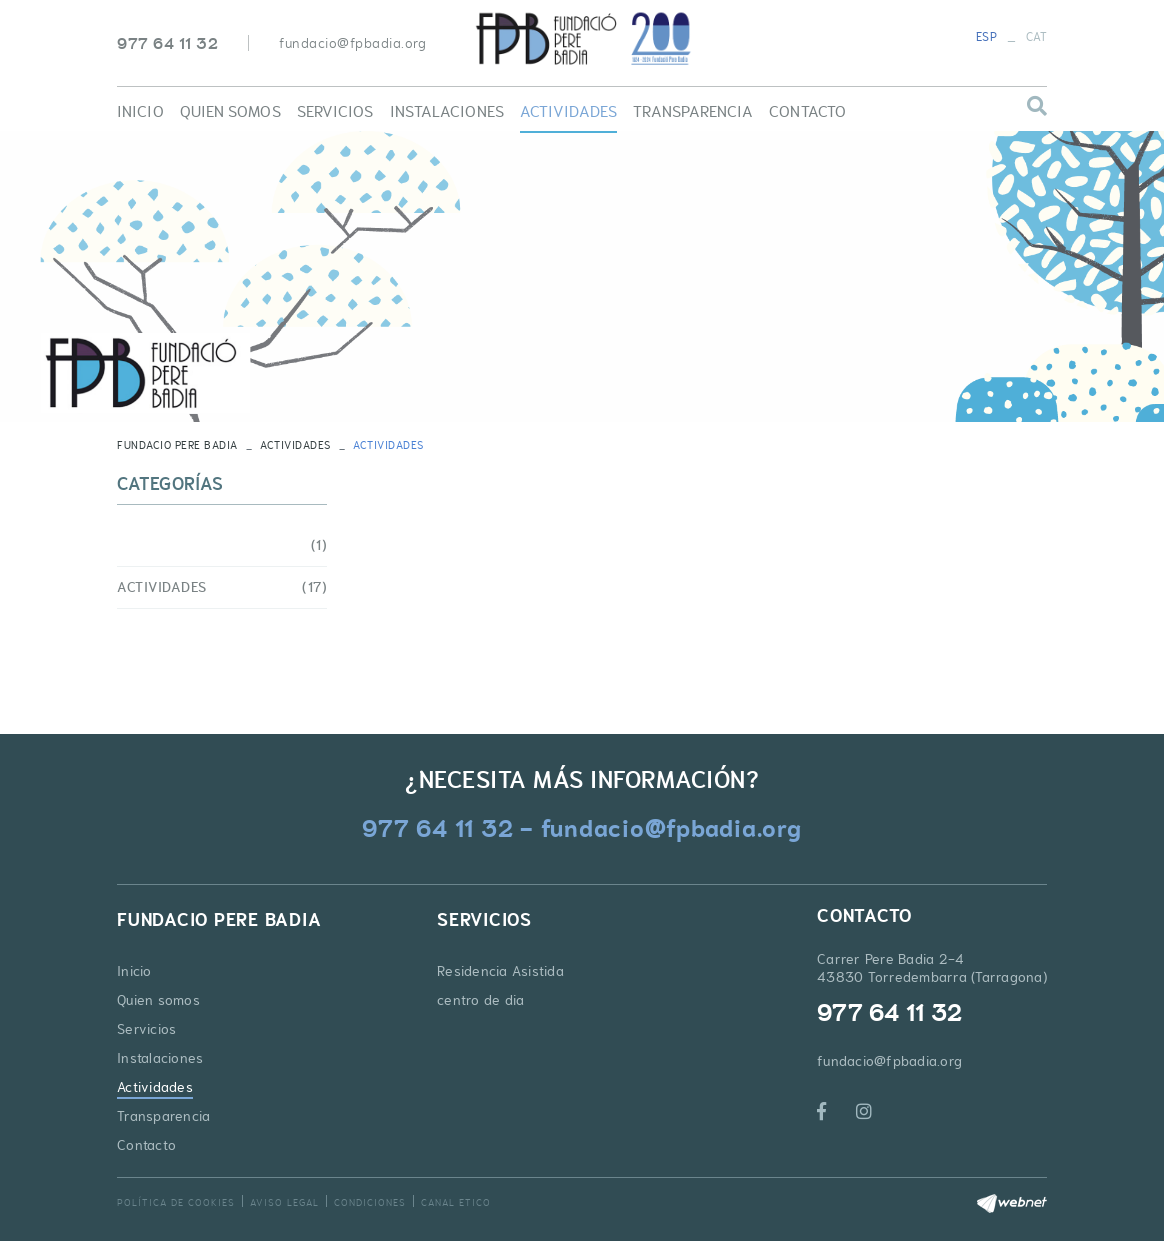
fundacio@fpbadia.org (352, 43)
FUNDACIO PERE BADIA (177, 445)
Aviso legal (284, 1202)
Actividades (295, 445)
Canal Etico (456, 1202)
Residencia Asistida (500, 971)
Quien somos (158, 1000)
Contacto (146, 1145)
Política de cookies (176, 1202)
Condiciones (370, 1202)
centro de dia (480, 1000)
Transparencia (163, 1116)
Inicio (134, 971)
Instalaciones (160, 1058)
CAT (1036, 37)
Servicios (146, 1029)
